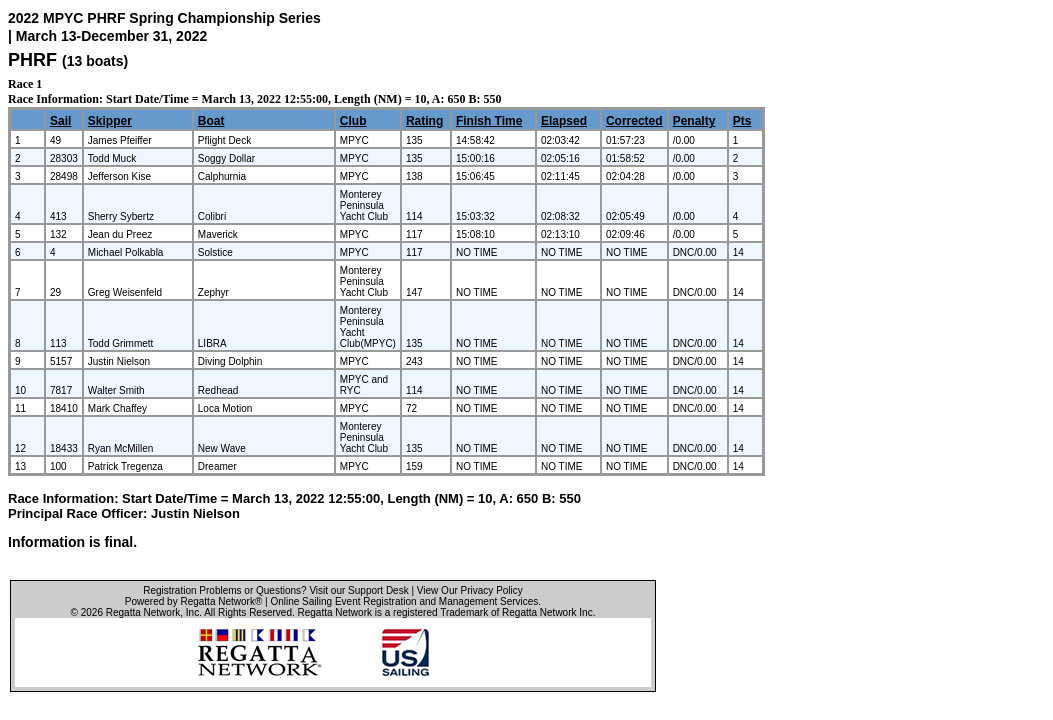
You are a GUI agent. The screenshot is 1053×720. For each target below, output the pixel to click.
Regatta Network (143, 612)
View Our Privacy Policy (470, 590)
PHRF (32, 60)
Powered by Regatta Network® (193, 601)
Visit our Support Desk (358, 590)
